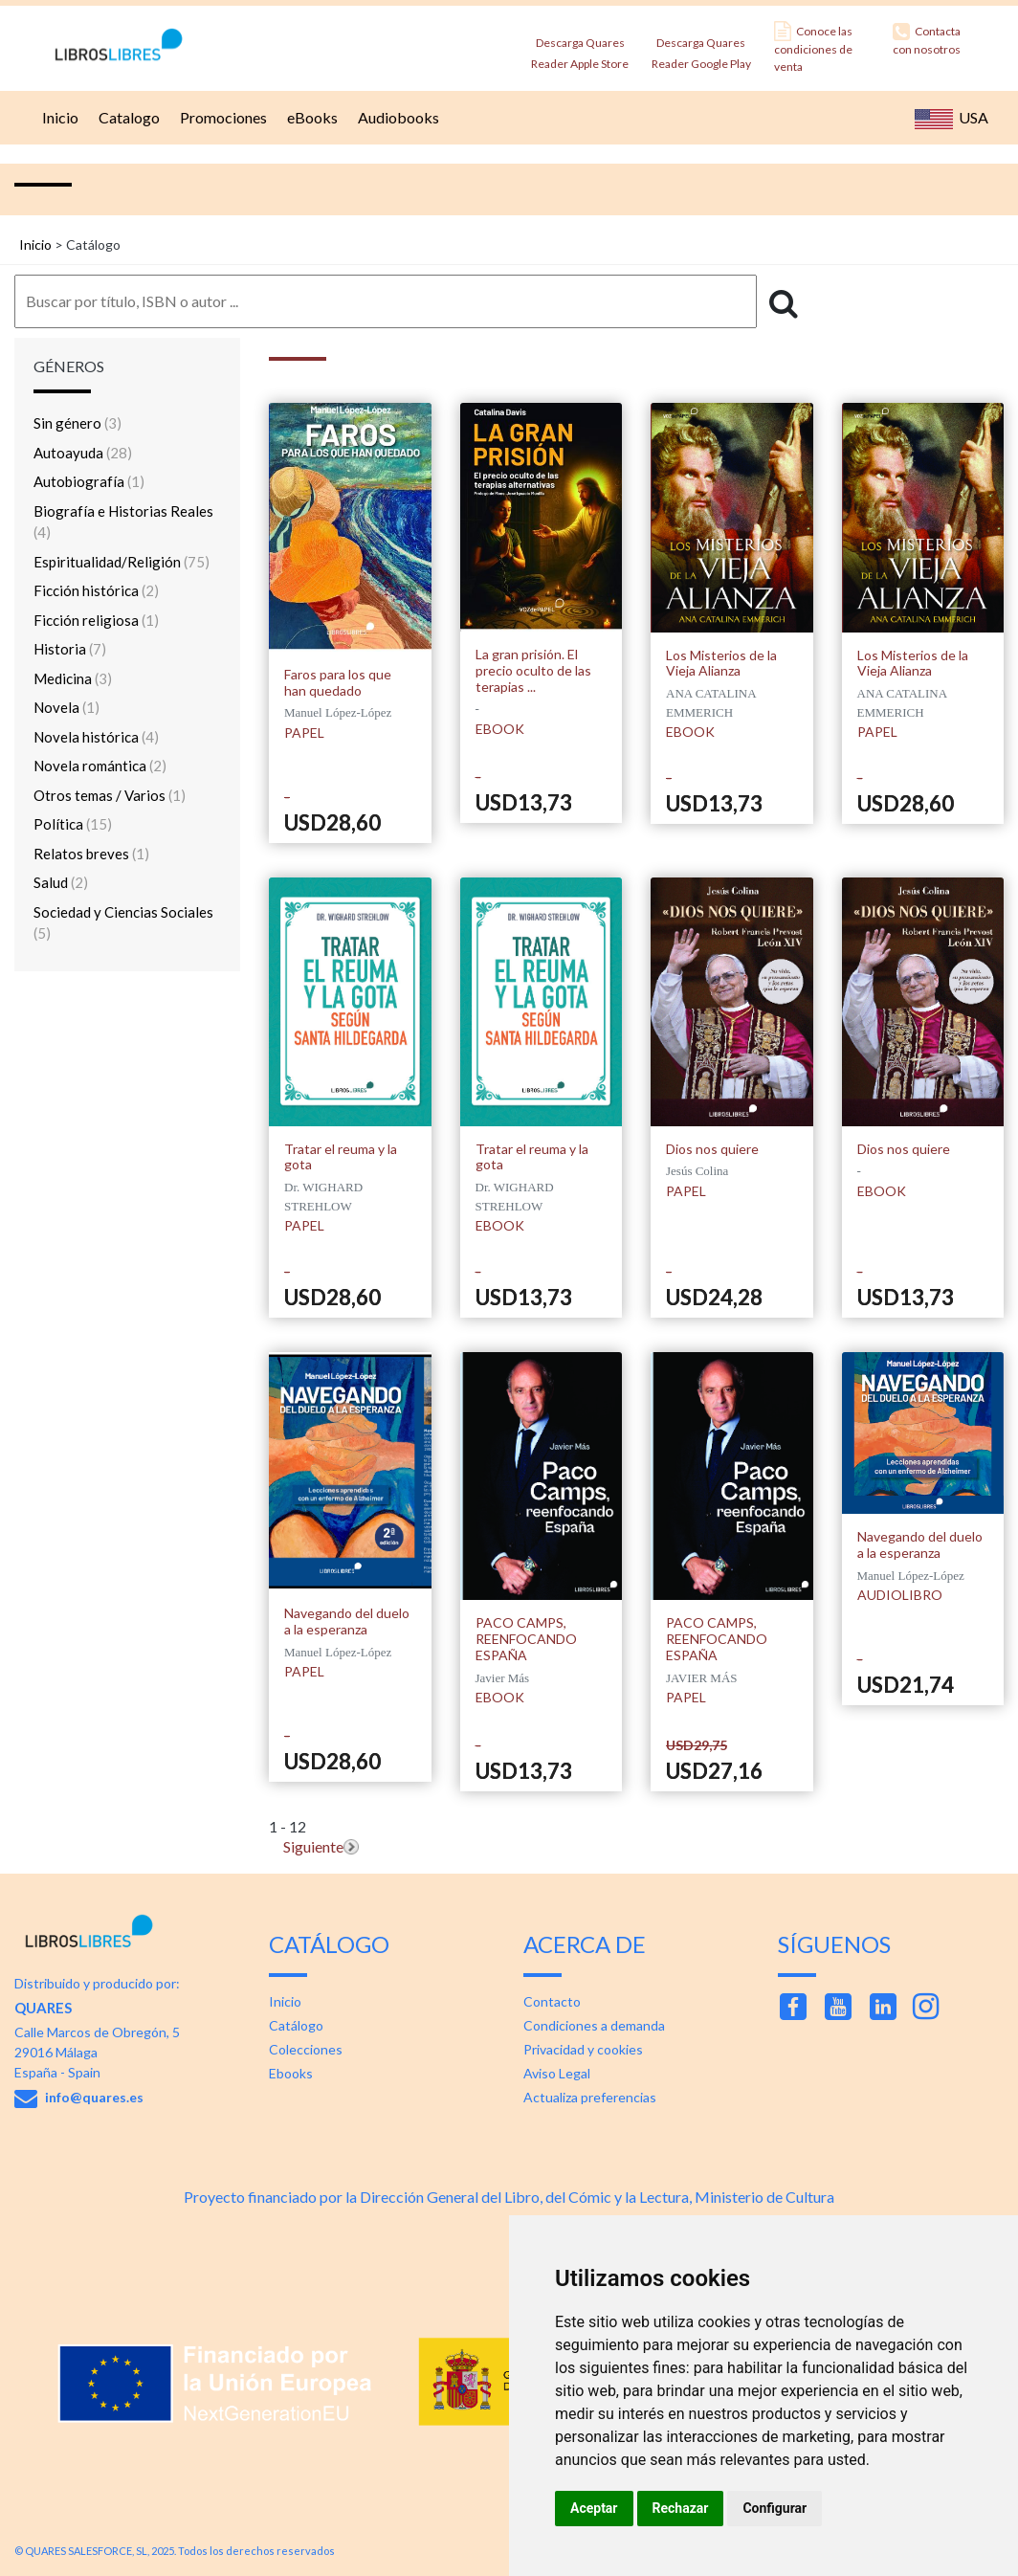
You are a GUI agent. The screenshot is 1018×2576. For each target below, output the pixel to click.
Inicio (57, 117)
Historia (69, 648)
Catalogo (127, 117)
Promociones (221, 117)
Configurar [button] (774, 2508)
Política (72, 824)
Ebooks (291, 2073)
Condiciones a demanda (594, 2025)
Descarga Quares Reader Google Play (701, 47)
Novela (66, 707)
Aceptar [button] (594, 2508)
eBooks (310, 117)
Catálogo (296, 2025)
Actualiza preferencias (589, 2097)
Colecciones (306, 2049)
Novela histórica (96, 736)
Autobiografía (88, 481)
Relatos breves (91, 853)
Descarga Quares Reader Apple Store (580, 47)
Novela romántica (99, 765)
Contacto (552, 2001)
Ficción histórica (96, 590)
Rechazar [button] (681, 2508)
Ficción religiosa (96, 620)
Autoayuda (82, 452)
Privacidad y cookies (583, 2049)
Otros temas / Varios (109, 795)
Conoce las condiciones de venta (813, 47)
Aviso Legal (556, 2073)
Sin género (77, 423)
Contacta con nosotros (927, 38)
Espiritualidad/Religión (121, 561)
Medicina (72, 678)
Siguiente (313, 1846)
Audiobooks (396, 117)
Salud (60, 882)
